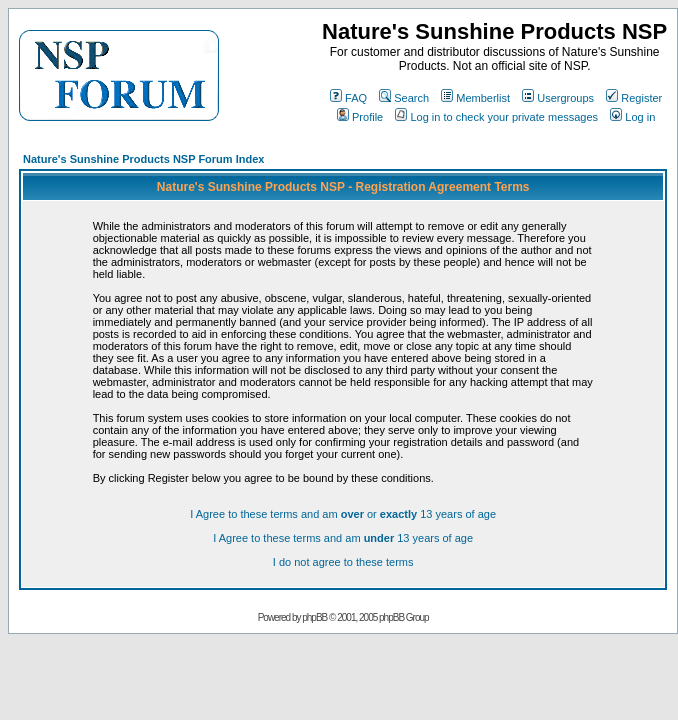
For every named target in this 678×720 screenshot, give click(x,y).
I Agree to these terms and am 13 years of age (343, 538)
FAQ (348, 98)
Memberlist (475, 98)
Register (634, 98)
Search (404, 98)
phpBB (314, 617)
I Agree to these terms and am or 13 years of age (343, 514)
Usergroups (558, 98)
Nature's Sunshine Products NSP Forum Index (143, 159)
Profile (360, 117)
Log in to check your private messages (496, 117)
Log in (632, 117)
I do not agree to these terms (343, 562)
